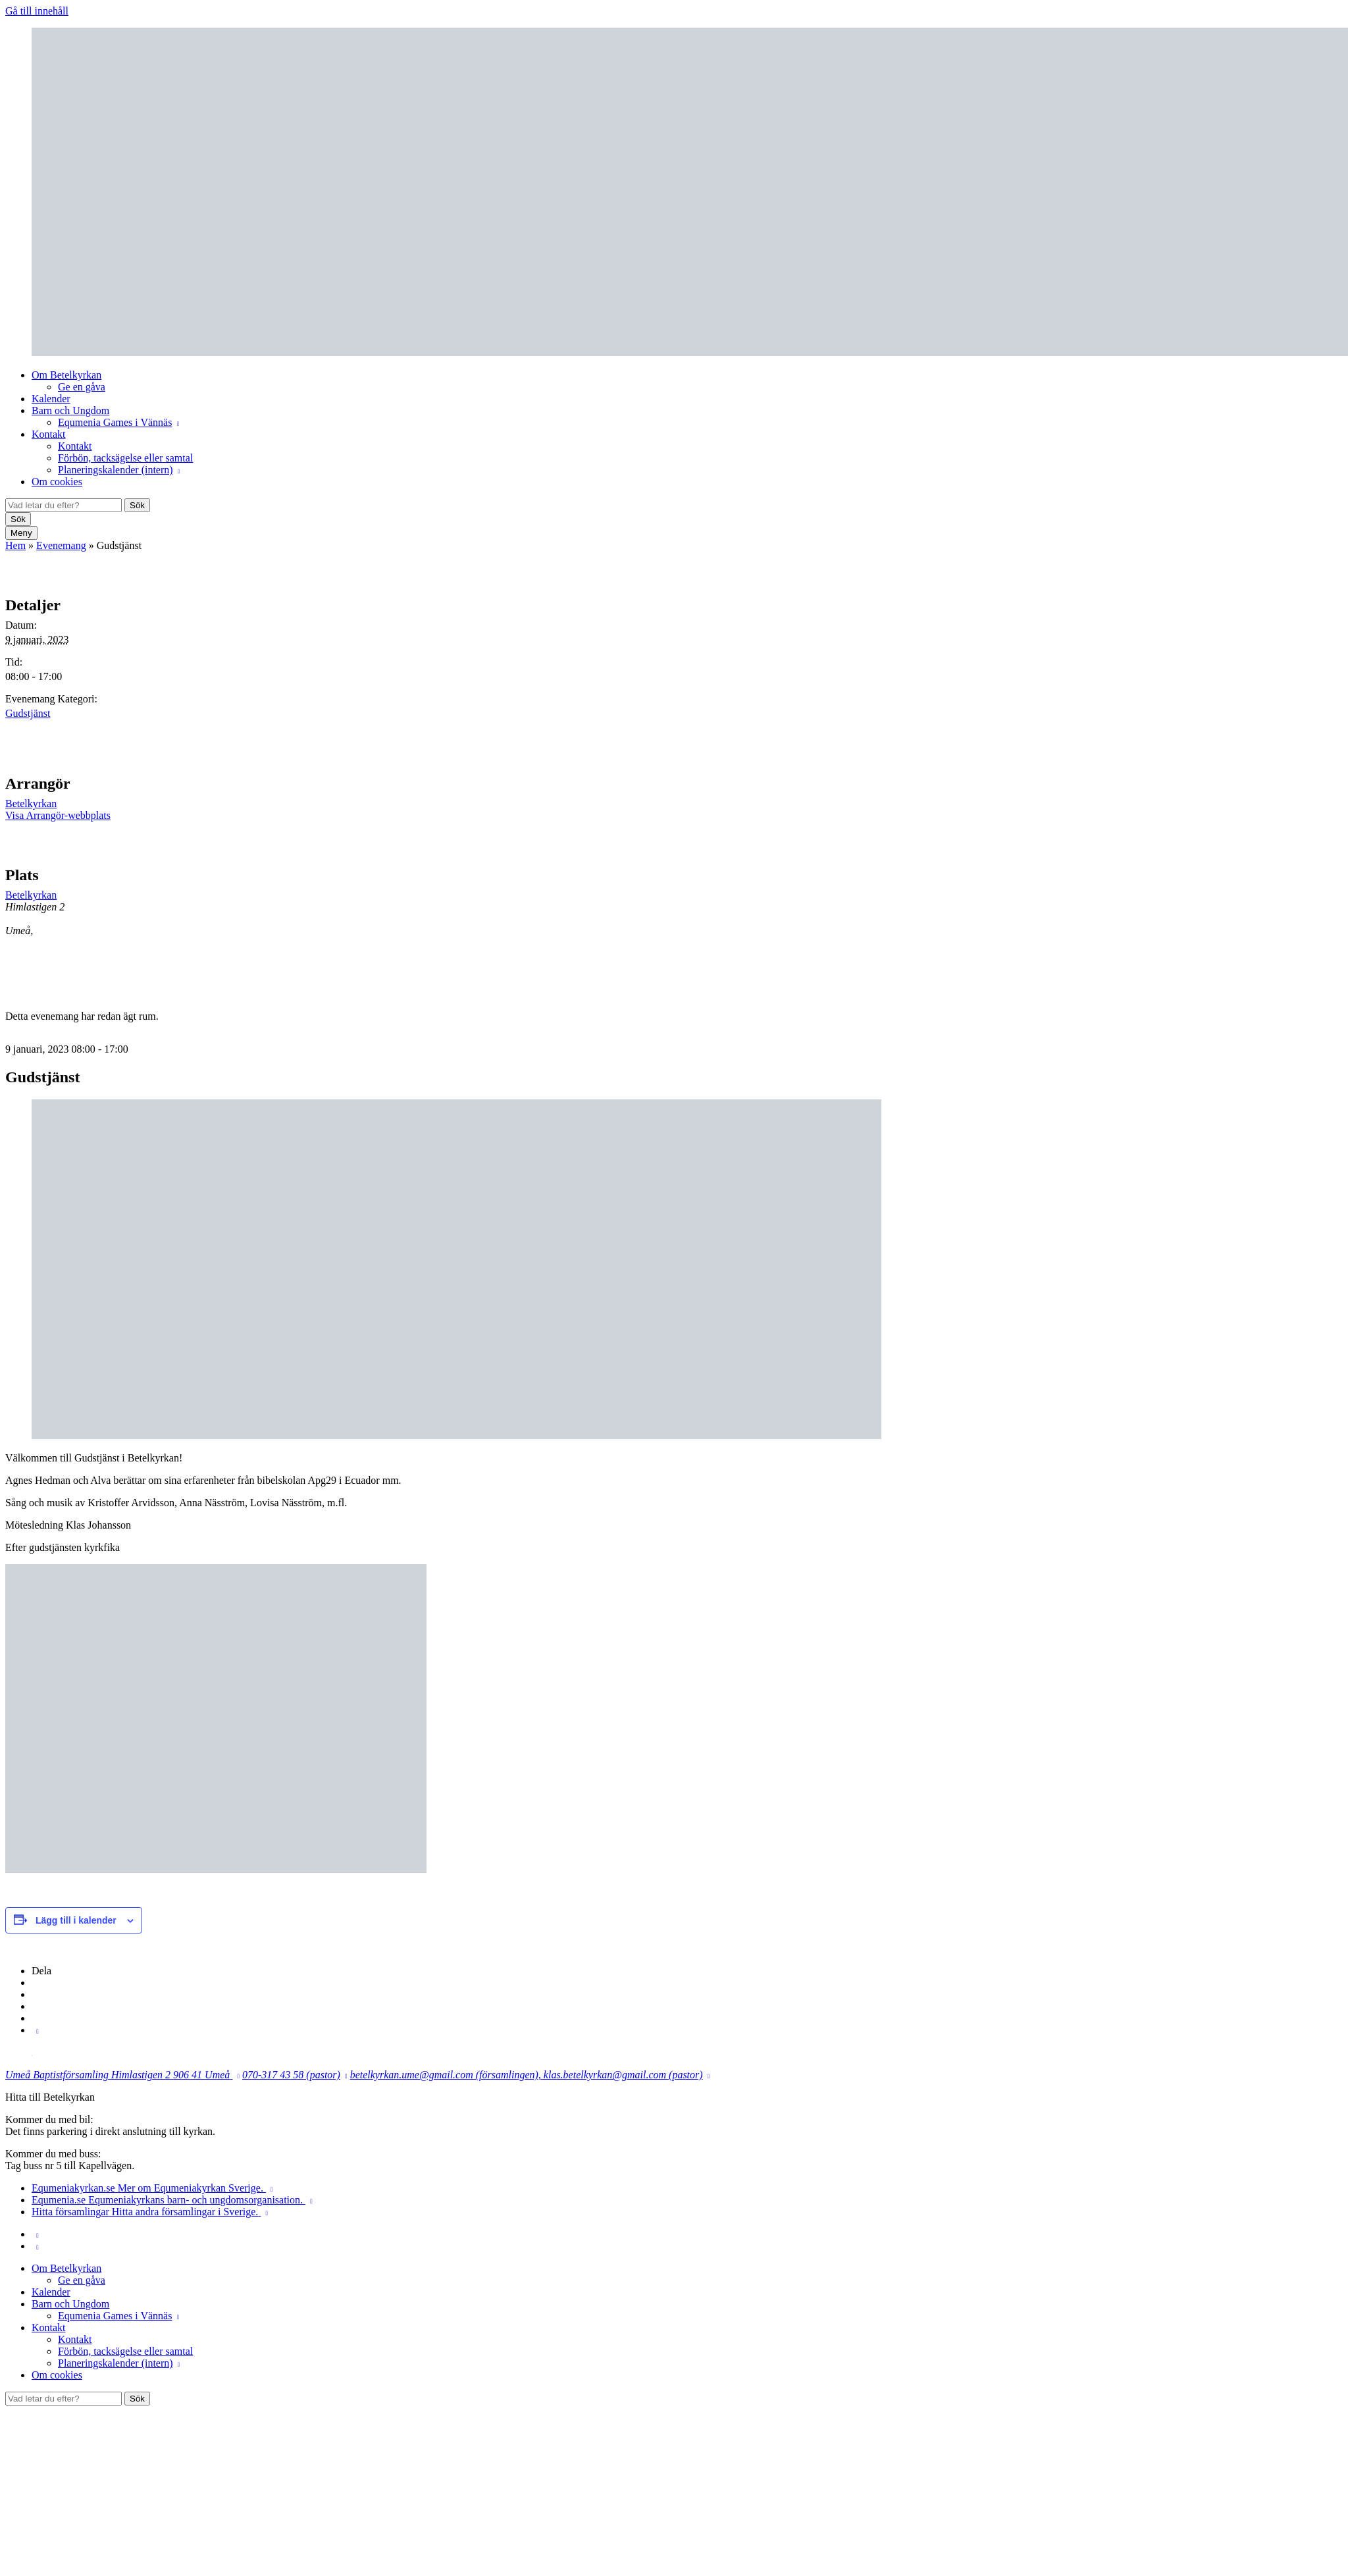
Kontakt (49, 434)
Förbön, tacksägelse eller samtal (125, 457)
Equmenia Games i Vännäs (115, 422)
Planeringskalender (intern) (115, 469)
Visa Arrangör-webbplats (58, 815)
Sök (137, 505)
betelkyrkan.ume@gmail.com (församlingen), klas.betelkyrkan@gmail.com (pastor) (526, 2074)
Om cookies (57, 481)
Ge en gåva (81, 386)
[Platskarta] (1273, 922)
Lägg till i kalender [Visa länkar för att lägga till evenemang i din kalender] (76, 1920)
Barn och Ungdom (70, 410)
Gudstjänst (27, 713)
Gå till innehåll (36, 10)
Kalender (51, 398)
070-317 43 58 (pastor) (291, 2074)
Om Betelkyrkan (66, 375)
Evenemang (61, 545)
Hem (15, 545)
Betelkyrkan (31, 803)
